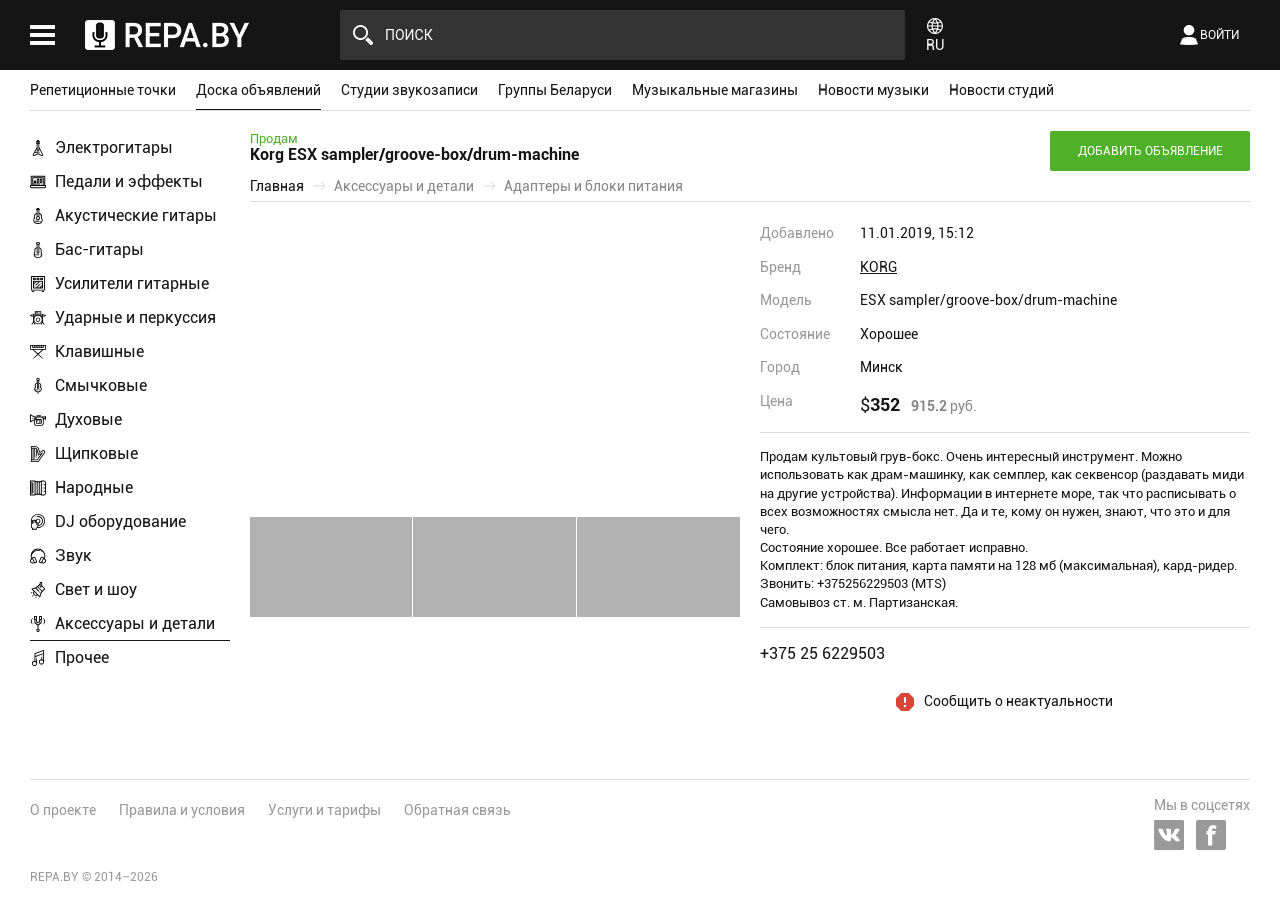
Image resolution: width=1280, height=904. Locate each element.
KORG (878, 267)
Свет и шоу (96, 589)
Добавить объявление (1150, 151)
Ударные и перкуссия (135, 317)
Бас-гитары (99, 249)
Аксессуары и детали (135, 623)
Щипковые (96, 453)
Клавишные (99, 351)
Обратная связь (457, 810)
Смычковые (101, 385)
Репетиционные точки (103, 90)
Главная (277, 186)
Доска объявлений (258, 90)
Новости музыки (873, 90)
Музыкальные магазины (715, 90)
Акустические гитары (136, 215)
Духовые (88, 419)
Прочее (82, 657)
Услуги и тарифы (324, 810)
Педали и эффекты (129, 181)
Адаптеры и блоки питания (593, 186)
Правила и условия (182, 810)
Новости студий (1001, 90)
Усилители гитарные (132, 283)
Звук (73, 555)
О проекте (63, 810)
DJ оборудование (120, 521)
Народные (94, 487)
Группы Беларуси (555, 90)
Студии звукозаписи (409, 90)
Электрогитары (114, 147)
